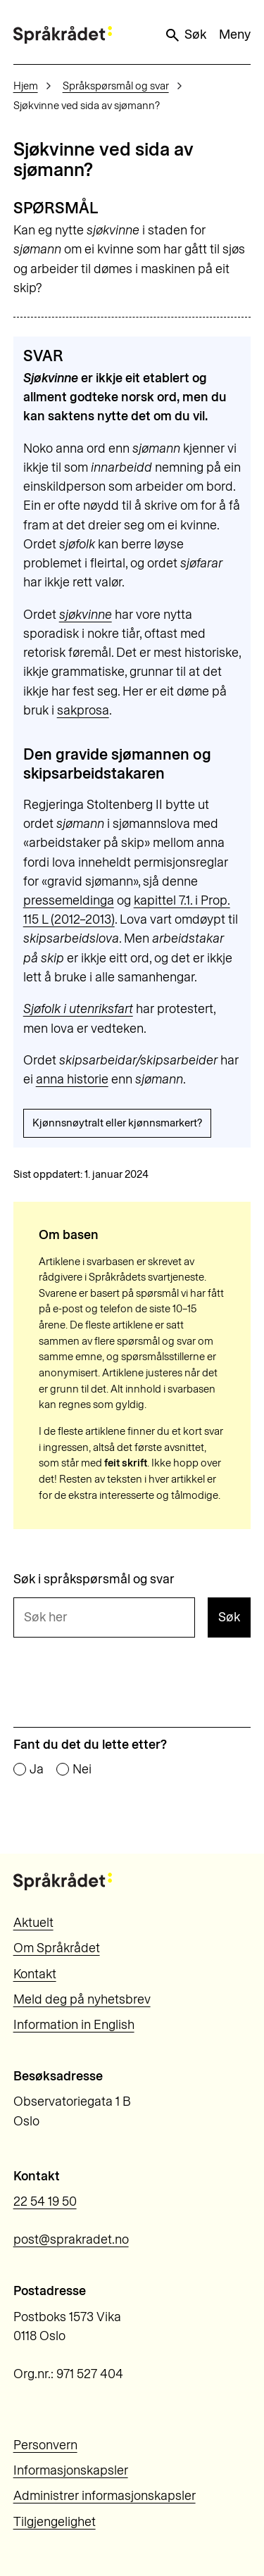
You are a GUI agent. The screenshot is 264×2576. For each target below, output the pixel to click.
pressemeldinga (68, 900)
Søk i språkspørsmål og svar (94, 1580)
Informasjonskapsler (70, 2470)
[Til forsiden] (62, 35)
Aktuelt (33, 1922)
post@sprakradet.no (71, 2239)
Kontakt (34, 1974)
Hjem (25, 86)
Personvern (45, 2445)
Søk (185, 35)
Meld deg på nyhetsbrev (82, 1999)
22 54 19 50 (45, 2201)
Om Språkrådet (56, 1948)
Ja (37, 1770)
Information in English (73, 2024)
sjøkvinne (85, 614)
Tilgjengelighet (54, 2522)
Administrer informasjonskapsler (104, 2495)
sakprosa (83, 710)
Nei (82, 1770)
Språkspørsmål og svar (116, 86)
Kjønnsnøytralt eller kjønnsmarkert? (117, 1123)
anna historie (72, 1079)
